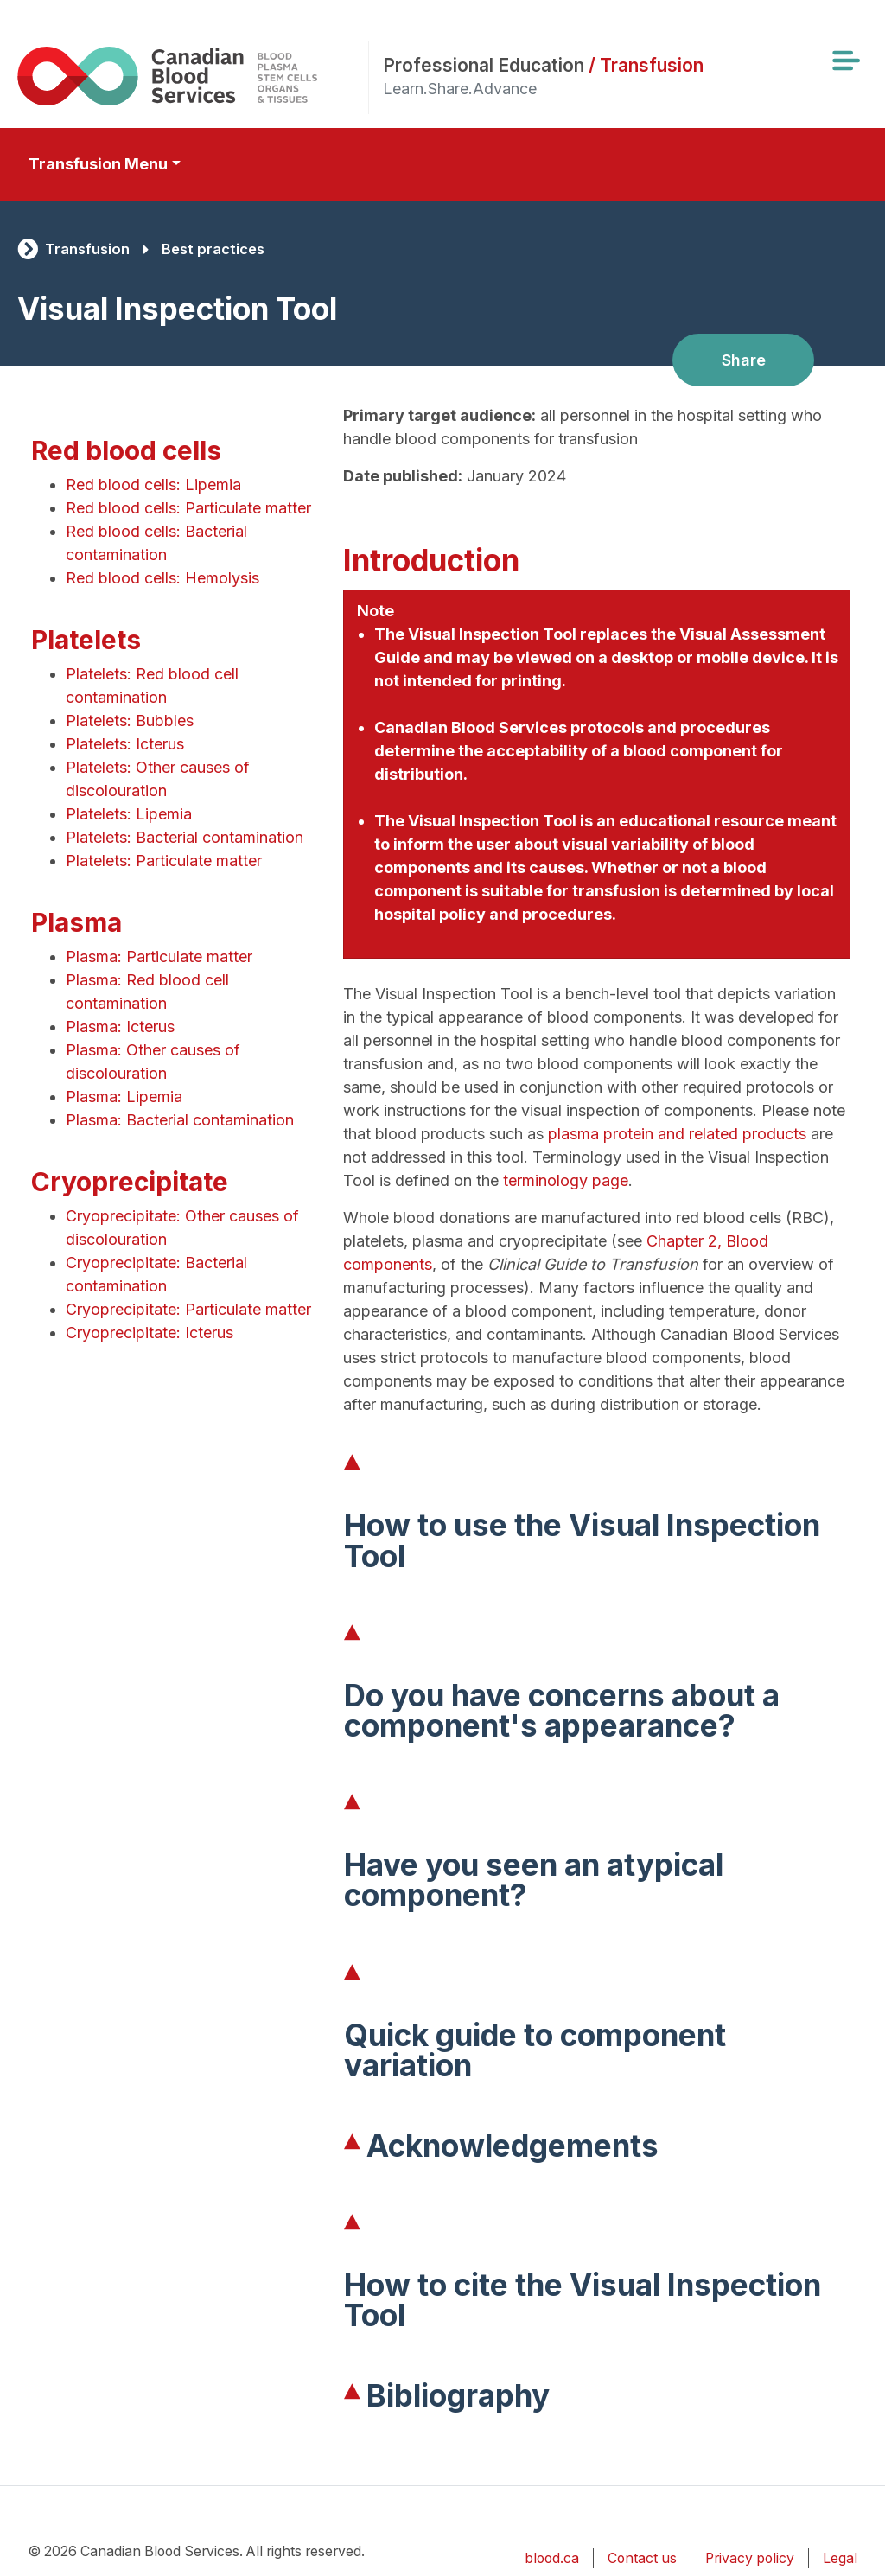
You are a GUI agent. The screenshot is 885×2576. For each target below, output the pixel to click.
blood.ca (552, 2558)
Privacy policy (749, 2558)
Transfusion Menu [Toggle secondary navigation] (98, 164)
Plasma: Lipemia (124, 1096)
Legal (840, 2558)
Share (744, 360)
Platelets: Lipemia (129, 814)
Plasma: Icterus (120, 1026)
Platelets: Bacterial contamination (184, 837)
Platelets (86, 639)
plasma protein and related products (677, 1134)
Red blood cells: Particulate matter (188, 508)
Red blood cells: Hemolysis (162, 578)
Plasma (76, 922)
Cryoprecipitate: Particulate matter (188, 1309)
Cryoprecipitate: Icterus (149, 1332)
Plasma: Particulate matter (159, 956)
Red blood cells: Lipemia (153, 484)
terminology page (565, 1180)
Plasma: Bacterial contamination (180, 1120)
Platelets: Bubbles (130, 720)
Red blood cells (126, 450)
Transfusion (87, 249)
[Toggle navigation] (845, 60)
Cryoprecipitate (129, 1181)
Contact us (642, 2558)
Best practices (213, 249)
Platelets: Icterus (125, 744)
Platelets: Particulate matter (164, 860)
